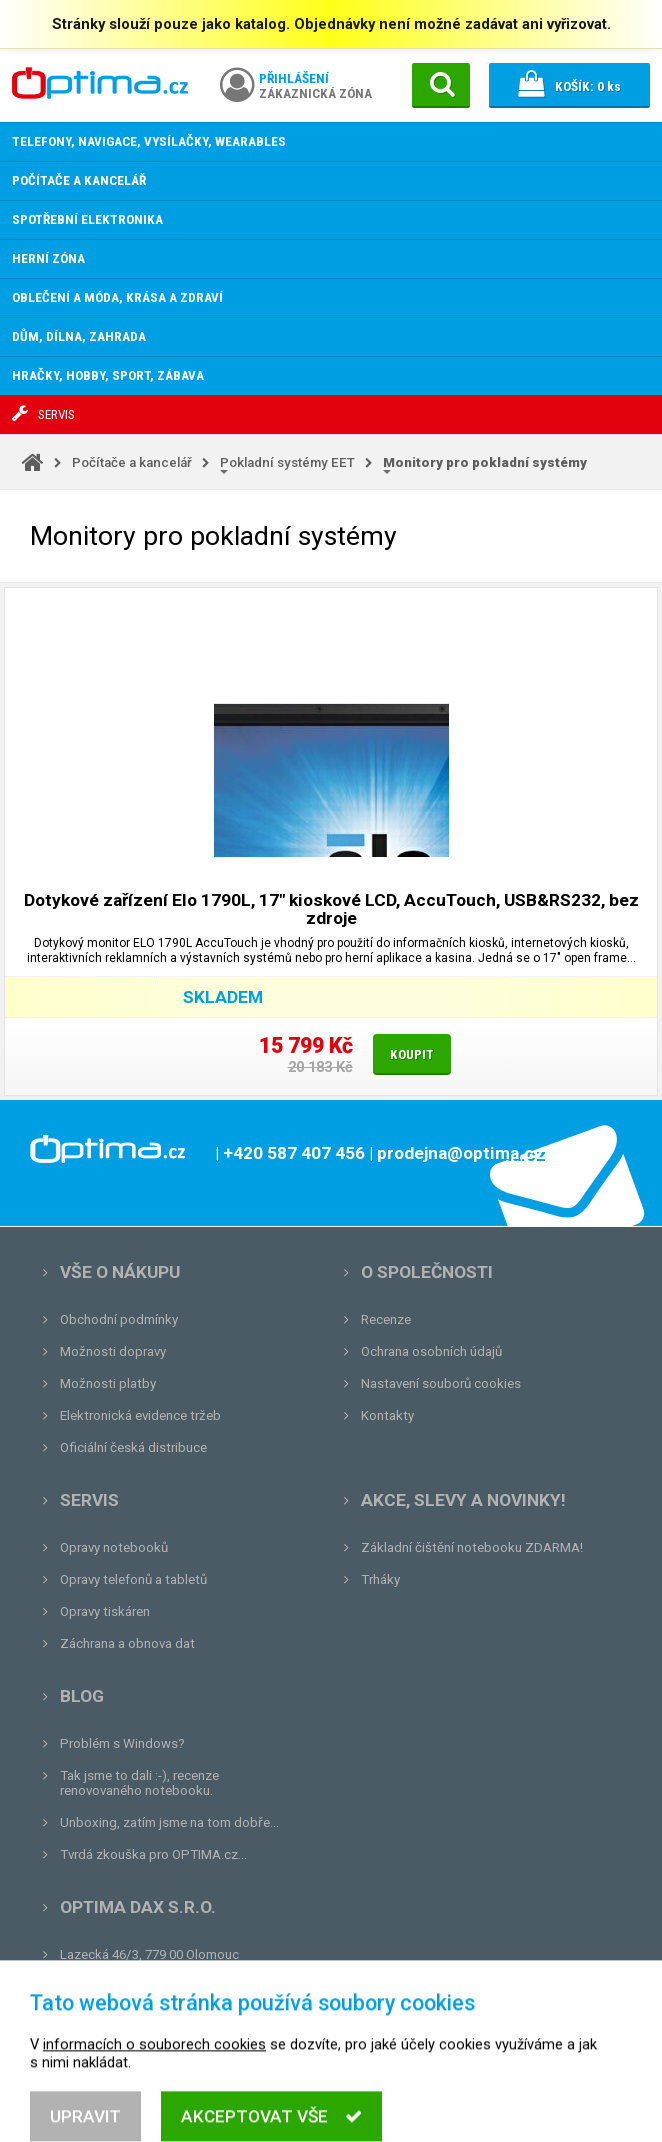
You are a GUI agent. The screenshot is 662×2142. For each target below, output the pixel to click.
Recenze (386, 1319)
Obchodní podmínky (119, 1319)
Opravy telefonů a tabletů (133, 1579)
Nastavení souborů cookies (441, 1383)
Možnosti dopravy (113, 1351)
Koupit (412, 1054)
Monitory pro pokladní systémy (485, 462)
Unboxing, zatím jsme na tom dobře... (169, 1822)
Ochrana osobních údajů (431, 1351)
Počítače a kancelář (132, 462)
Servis (89, 1500)
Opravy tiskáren (105, 1611)
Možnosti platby (108, 1383)
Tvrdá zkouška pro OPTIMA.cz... (153, 1854)
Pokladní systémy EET (287, 462)
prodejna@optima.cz (163, 1986)
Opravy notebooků (114, 1547)
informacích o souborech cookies (154, 2098)
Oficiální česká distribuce (133, 1447)
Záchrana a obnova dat (127, 1643)
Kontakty (387, 1415)
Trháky (380, 1579)
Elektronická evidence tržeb (140, 1415)
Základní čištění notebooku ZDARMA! (472, 1547)
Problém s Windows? (122, 1743)
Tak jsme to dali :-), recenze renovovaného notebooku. (139, 1783)
